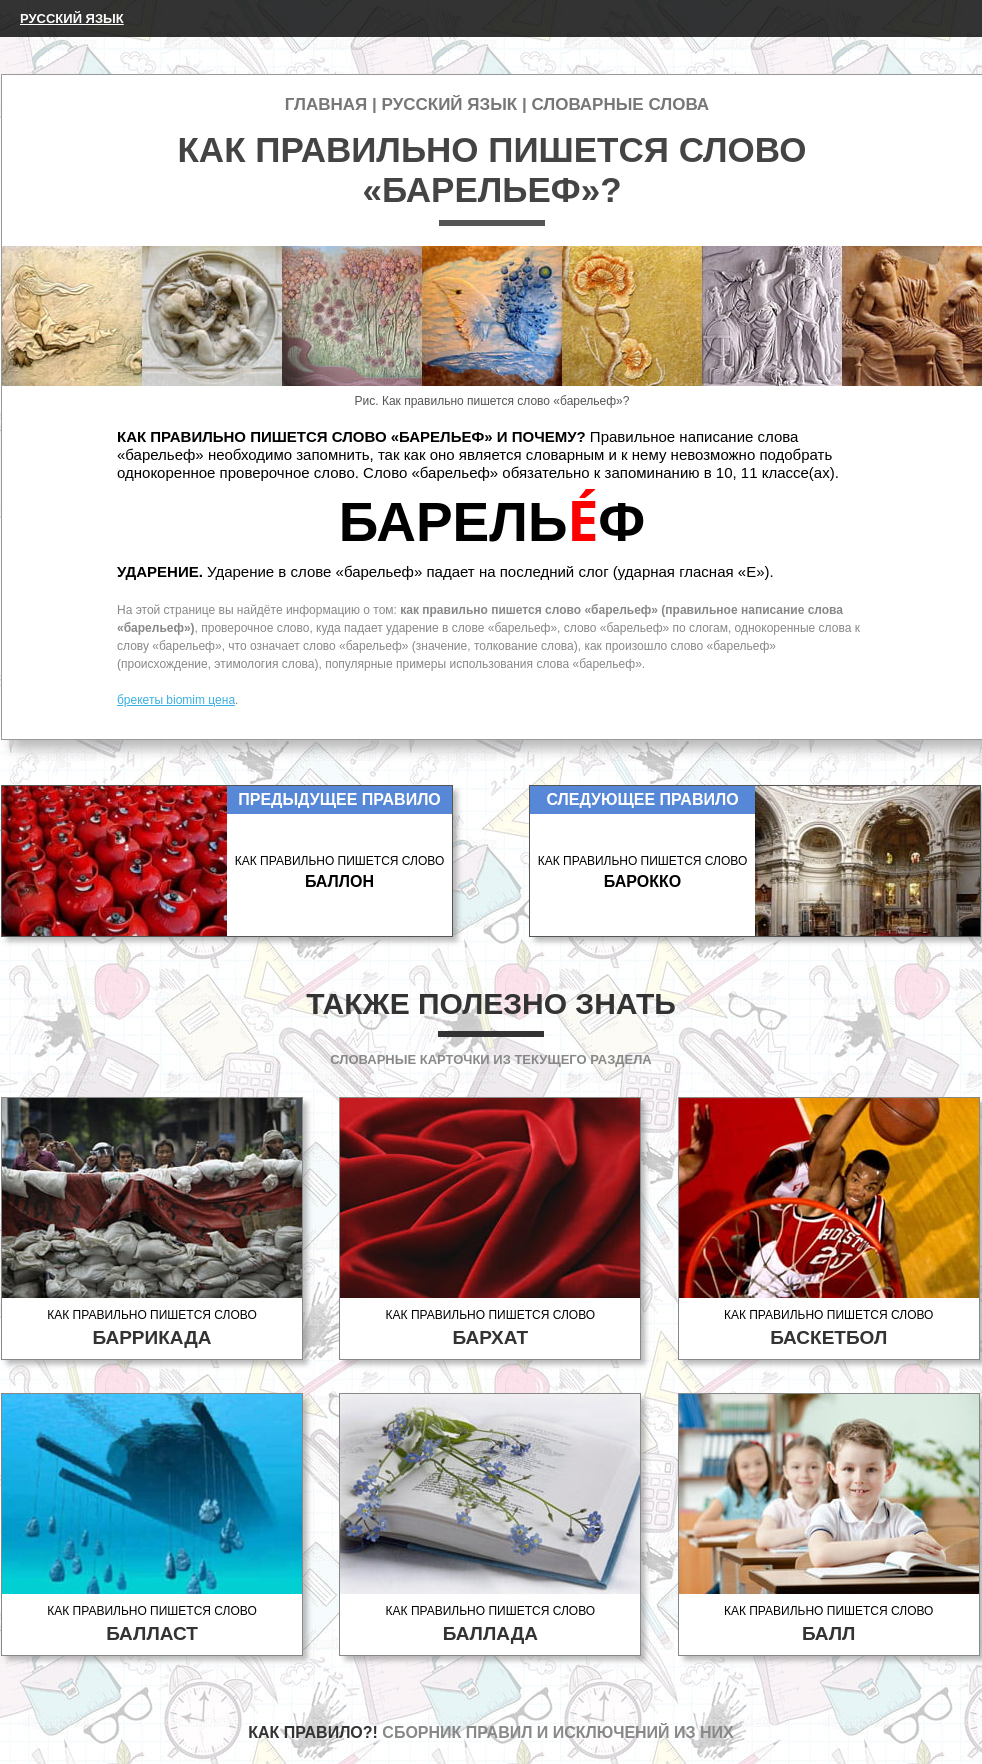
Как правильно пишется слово (152, 1328)
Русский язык (72, 18)
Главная (326, 104)
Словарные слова (620, 104)
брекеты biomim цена (176, 700)
